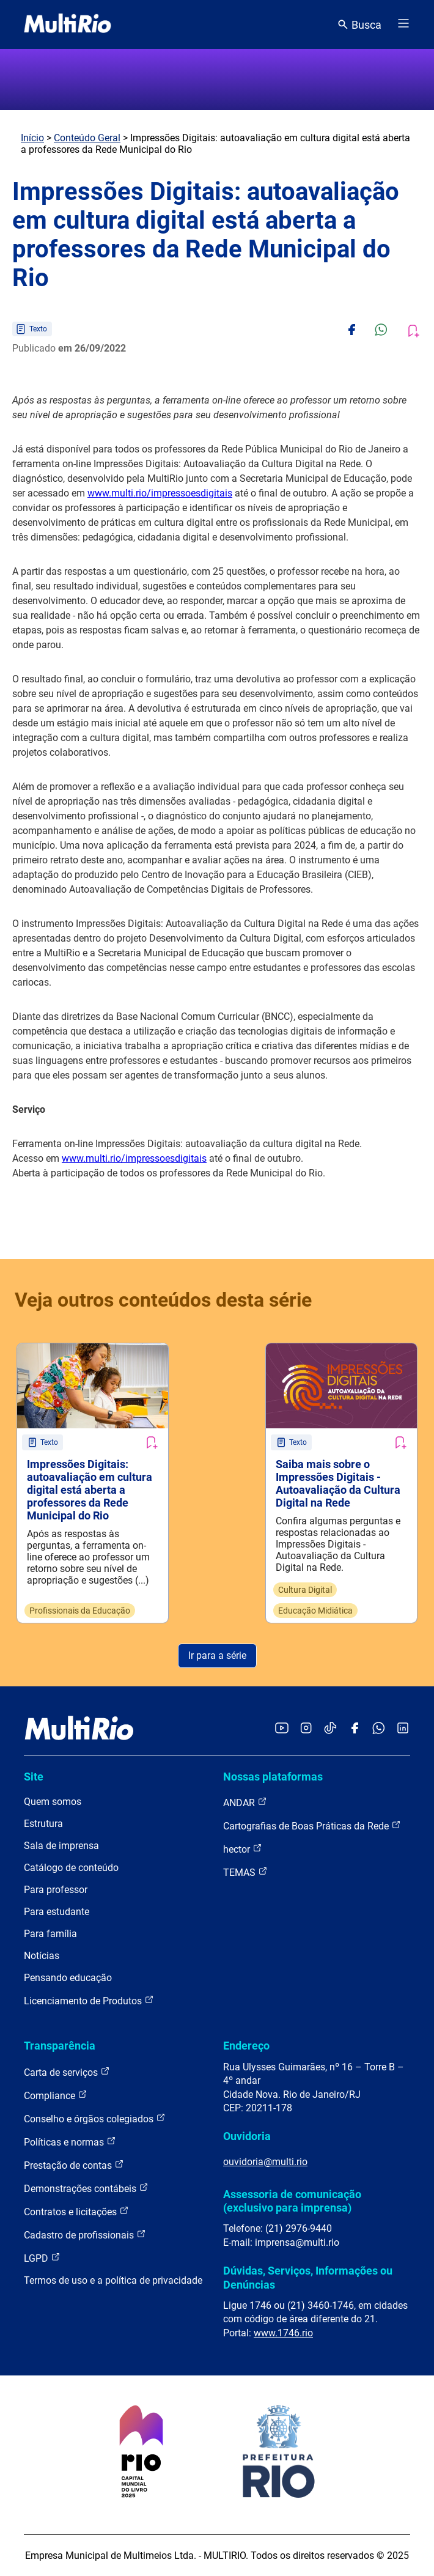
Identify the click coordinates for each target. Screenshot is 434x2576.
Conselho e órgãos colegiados (95, 2118)
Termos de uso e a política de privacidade (113, 2280)
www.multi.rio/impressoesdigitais (159, 493)
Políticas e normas (70, 2141)
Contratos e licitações (76, 2211)
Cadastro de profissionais (85, 2234)
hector (242, 1848)
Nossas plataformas (273, 1776)
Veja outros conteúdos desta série (163, 1300)
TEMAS (245, 1872)
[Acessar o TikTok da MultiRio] (330, 1729)
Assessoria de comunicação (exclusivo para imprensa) (292, 2201)
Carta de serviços (67, 2071)
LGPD (42, 2257)
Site (33, 1776)
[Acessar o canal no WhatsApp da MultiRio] (378, 1729)
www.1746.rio (283, 2333)
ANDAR (245, 1802)
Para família (50, 1933)
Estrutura (43, 1823)
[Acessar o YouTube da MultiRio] (281, 1729)
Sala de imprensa (61, 1845)
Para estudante (56, 1911)
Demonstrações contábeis (86, 2188)
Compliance (55, 2095)
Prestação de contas (74, 2164)
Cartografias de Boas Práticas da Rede (312, 1825)
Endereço (246, 2045)
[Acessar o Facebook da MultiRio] (354, 1729)
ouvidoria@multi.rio (265, 2162)
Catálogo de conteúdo (71, 1867)
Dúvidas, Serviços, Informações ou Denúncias (307, 2277)
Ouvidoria (247, 2136)
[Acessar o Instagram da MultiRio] (306, 1729)
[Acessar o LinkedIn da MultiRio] (402, 1729)
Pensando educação (68, 1978)
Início (32, 138)
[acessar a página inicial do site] (67, 24)
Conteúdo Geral (87, 138)
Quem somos (52, 1801)
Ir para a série (217, 1655)
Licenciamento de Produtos (89, 2000)
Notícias (41, 1956)
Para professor (55, 1889)
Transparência (59, 2045)
